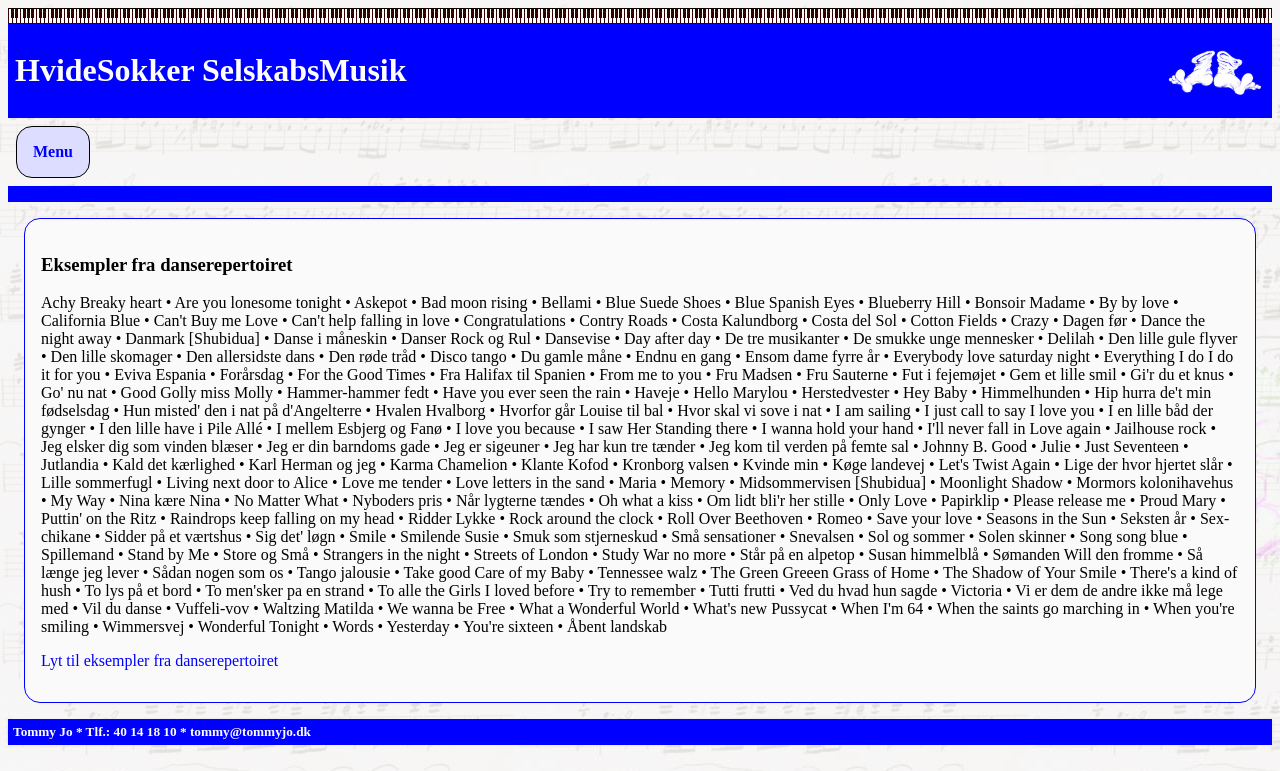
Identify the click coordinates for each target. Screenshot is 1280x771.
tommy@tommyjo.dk (250, 731)
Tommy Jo (43, 731)
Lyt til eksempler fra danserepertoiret (159, 660)
